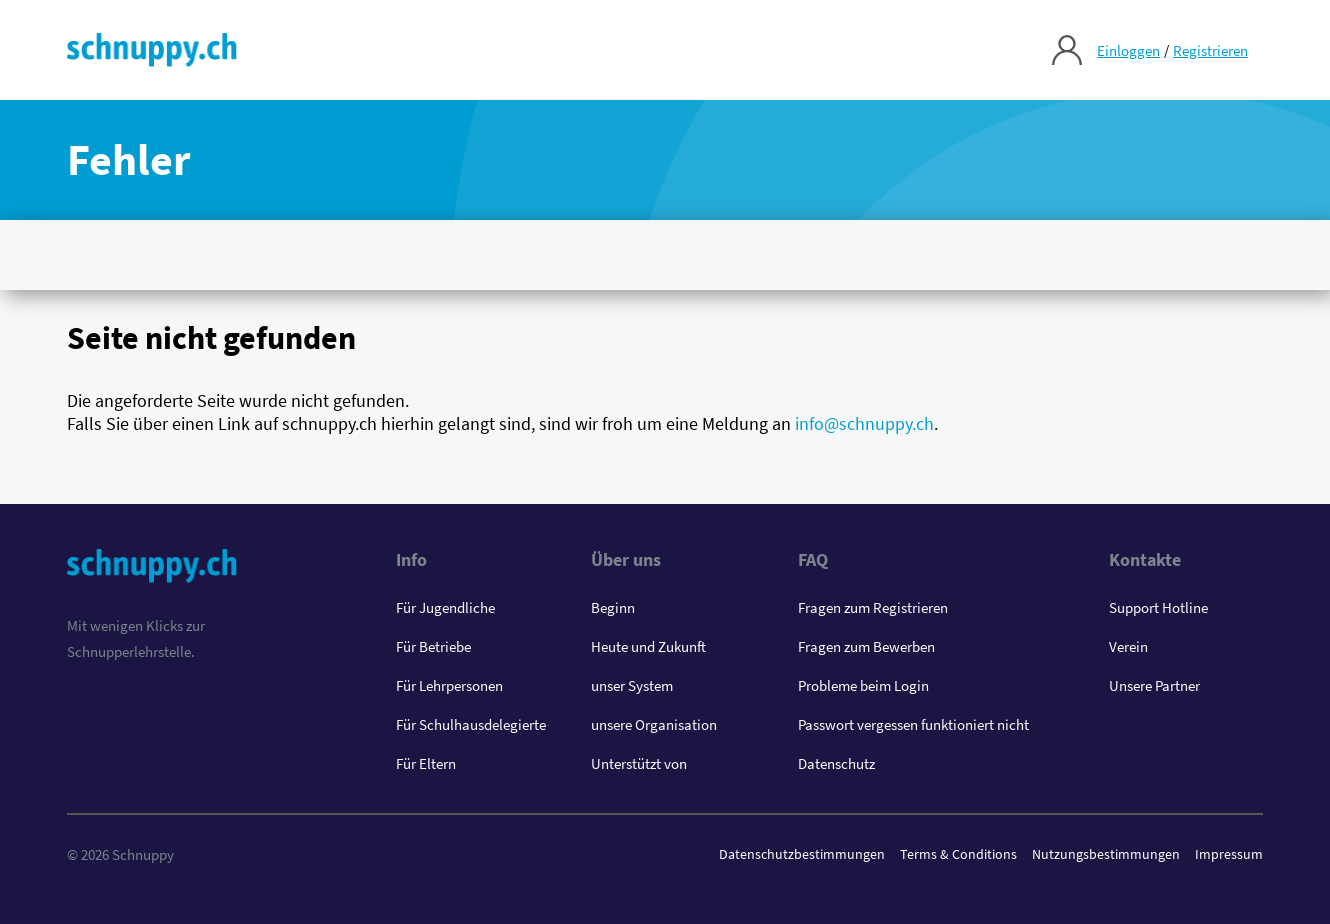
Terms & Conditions (958, 854)
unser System (632, 685)
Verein (1128, 646)
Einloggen (1128, 50)
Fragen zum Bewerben (866, 646)
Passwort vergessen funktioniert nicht (913, 724)
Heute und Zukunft (648, 646)
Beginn (613, 607)
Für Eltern (426, 763)
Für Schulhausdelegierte (471, 724)
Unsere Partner (1154, 685)
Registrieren (1210, 50)
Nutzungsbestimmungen (1106, 854)
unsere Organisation (654, 724)
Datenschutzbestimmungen (802, 854)
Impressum (1229, 854)
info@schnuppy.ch (864, 423)
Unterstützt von (639, 763)
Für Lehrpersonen (449, 685)
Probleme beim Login (863, 685)
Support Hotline (1158, 607)
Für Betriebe (433, 646)
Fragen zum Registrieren (873, 607)
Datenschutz (836, 763)
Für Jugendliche (445, 607)
